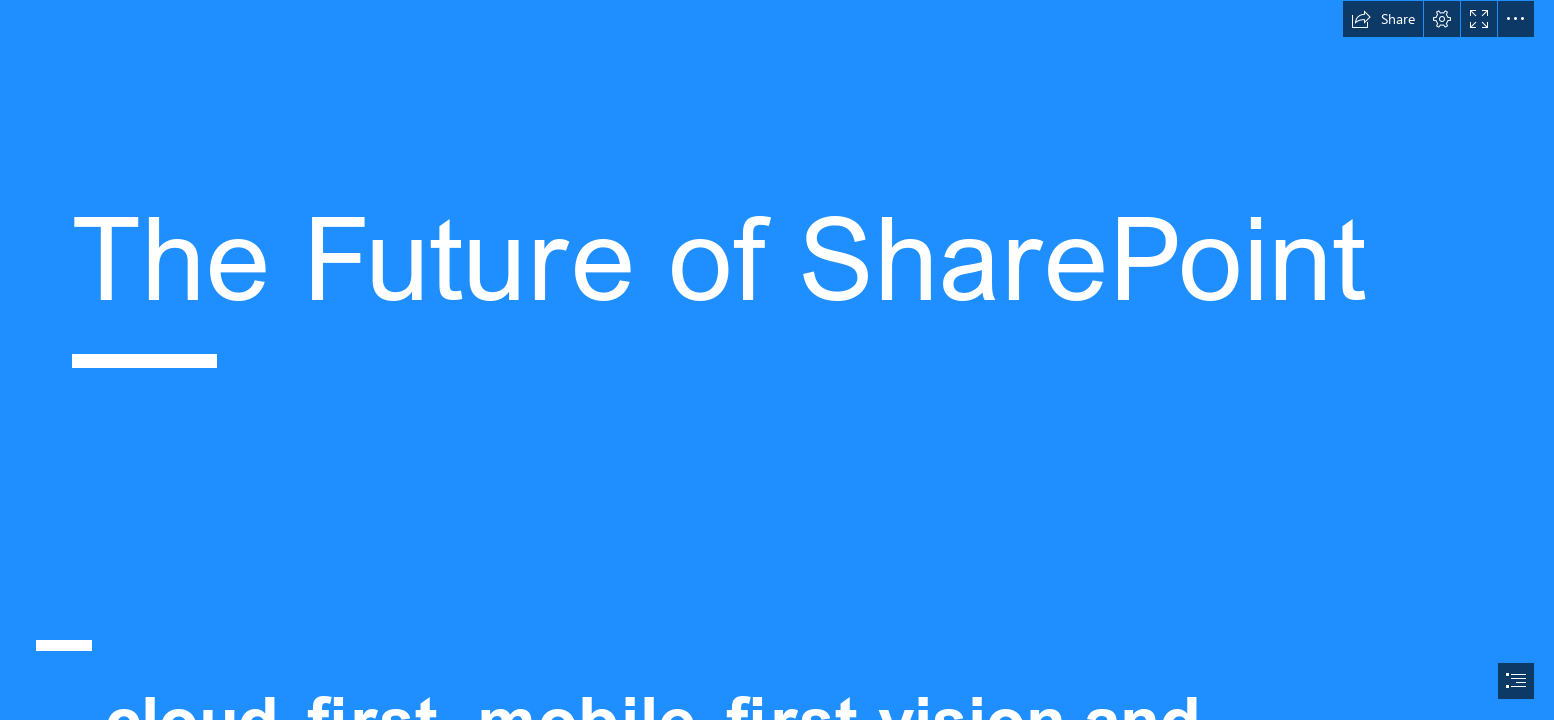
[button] (1383, 19)
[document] (777, 360)
